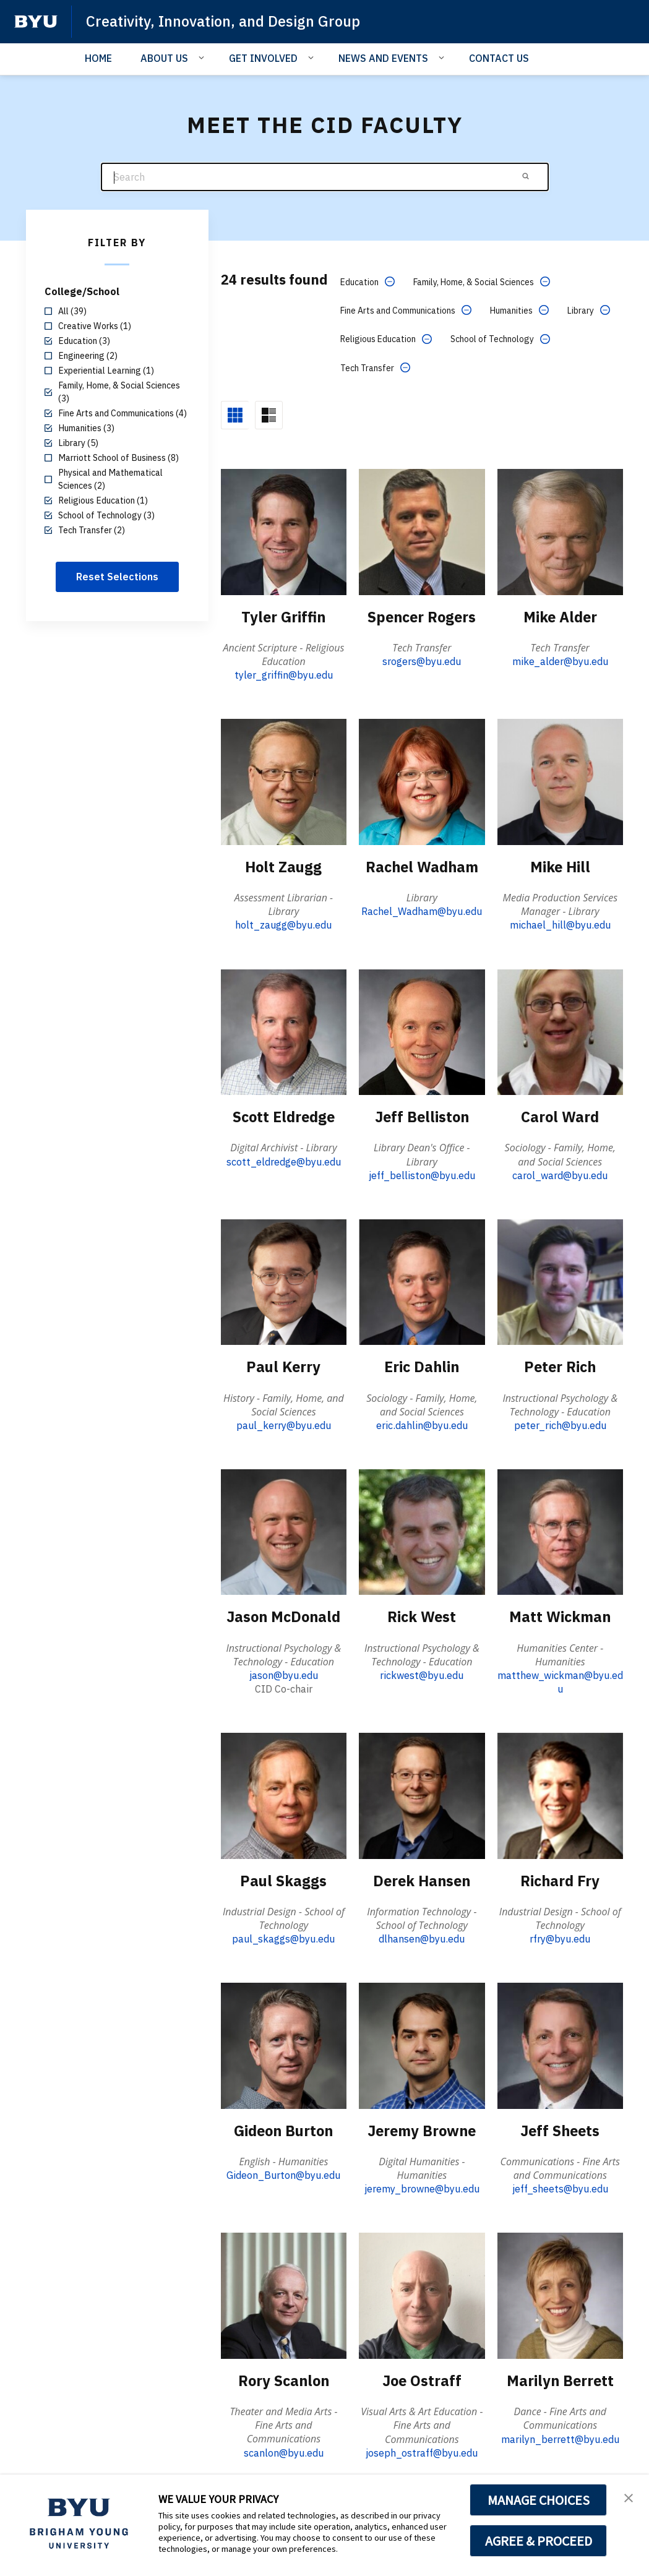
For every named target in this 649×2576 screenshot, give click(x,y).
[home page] (36, 21)
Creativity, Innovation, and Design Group (225, 21)
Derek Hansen (421, 1879)
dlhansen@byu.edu (422, 1937)
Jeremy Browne (422, 2129)
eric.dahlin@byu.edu (422, 1424)
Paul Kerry (283, 1365)
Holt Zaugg (283, 866)
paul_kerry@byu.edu (283, 1424)
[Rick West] (421, 1530)
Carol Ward (560, 1116)
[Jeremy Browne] (421, 2043)
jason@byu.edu (283, 1673)
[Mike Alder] (560, 531)
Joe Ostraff (422, 2378)
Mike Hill (560, 866)
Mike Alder (560, 616)
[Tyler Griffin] (283, 531)
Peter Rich (560, 1365)
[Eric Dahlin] (421, 1280)
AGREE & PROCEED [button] (538, 2540)
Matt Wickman (560, 1615)
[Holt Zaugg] (283, 781)
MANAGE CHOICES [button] (539, 2500)
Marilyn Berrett (559, 2378)
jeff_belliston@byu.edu (422, 1174)
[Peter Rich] (560, 1280)
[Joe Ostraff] (421, 2293)
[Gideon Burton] (283, 2043)
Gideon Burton (283, 2129)
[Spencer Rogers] (421, 531)
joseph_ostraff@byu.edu (422, 2450)
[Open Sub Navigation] (203, 57)
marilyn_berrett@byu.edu (560, 2436)
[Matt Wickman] (560, 1530)
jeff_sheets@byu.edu (560, 2187)
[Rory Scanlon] (283, 2293)
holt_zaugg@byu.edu (283, 924)
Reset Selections (117, 576)
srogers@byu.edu (421, 661)
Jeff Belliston (422, 1116)
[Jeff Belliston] (421, 1031)
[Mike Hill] (560, 781)
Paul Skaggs (283, 1879)
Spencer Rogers (422, 616)
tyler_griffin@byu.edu (283, 675)
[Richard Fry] (560, 1794)
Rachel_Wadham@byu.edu (421, 910)
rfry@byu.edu (560, 1937)
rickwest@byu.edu (421, 1673)
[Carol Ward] (560, 1031)
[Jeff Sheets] (560, 2043)
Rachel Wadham (422, 866)
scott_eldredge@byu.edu (283, 1160)
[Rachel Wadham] (421, 781)
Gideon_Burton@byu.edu (283, 2173)
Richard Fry (560, 1879)
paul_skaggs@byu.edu (283, 1937)
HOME (98, 58)
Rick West (422, 1615)
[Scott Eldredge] (283, 1031)
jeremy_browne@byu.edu (421, 2187)
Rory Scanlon (283, 2378)
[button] (628, 2497)
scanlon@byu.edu (284, 2450)
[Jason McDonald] (283, 1530)
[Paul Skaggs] (283, 1794)
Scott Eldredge (283, 1116)
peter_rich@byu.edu (560, 1424)
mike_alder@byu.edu (560, 661)
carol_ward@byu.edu (560, 1174)
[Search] (325, 177)
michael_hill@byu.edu (560, 924)
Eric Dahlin (421, 1365)
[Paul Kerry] (283, 1280)
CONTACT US (499, 58)
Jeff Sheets (560, 2129)
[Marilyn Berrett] (560, 2293)
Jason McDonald (283, 1615)
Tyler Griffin (284, 616)
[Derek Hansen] (421, 1794)
